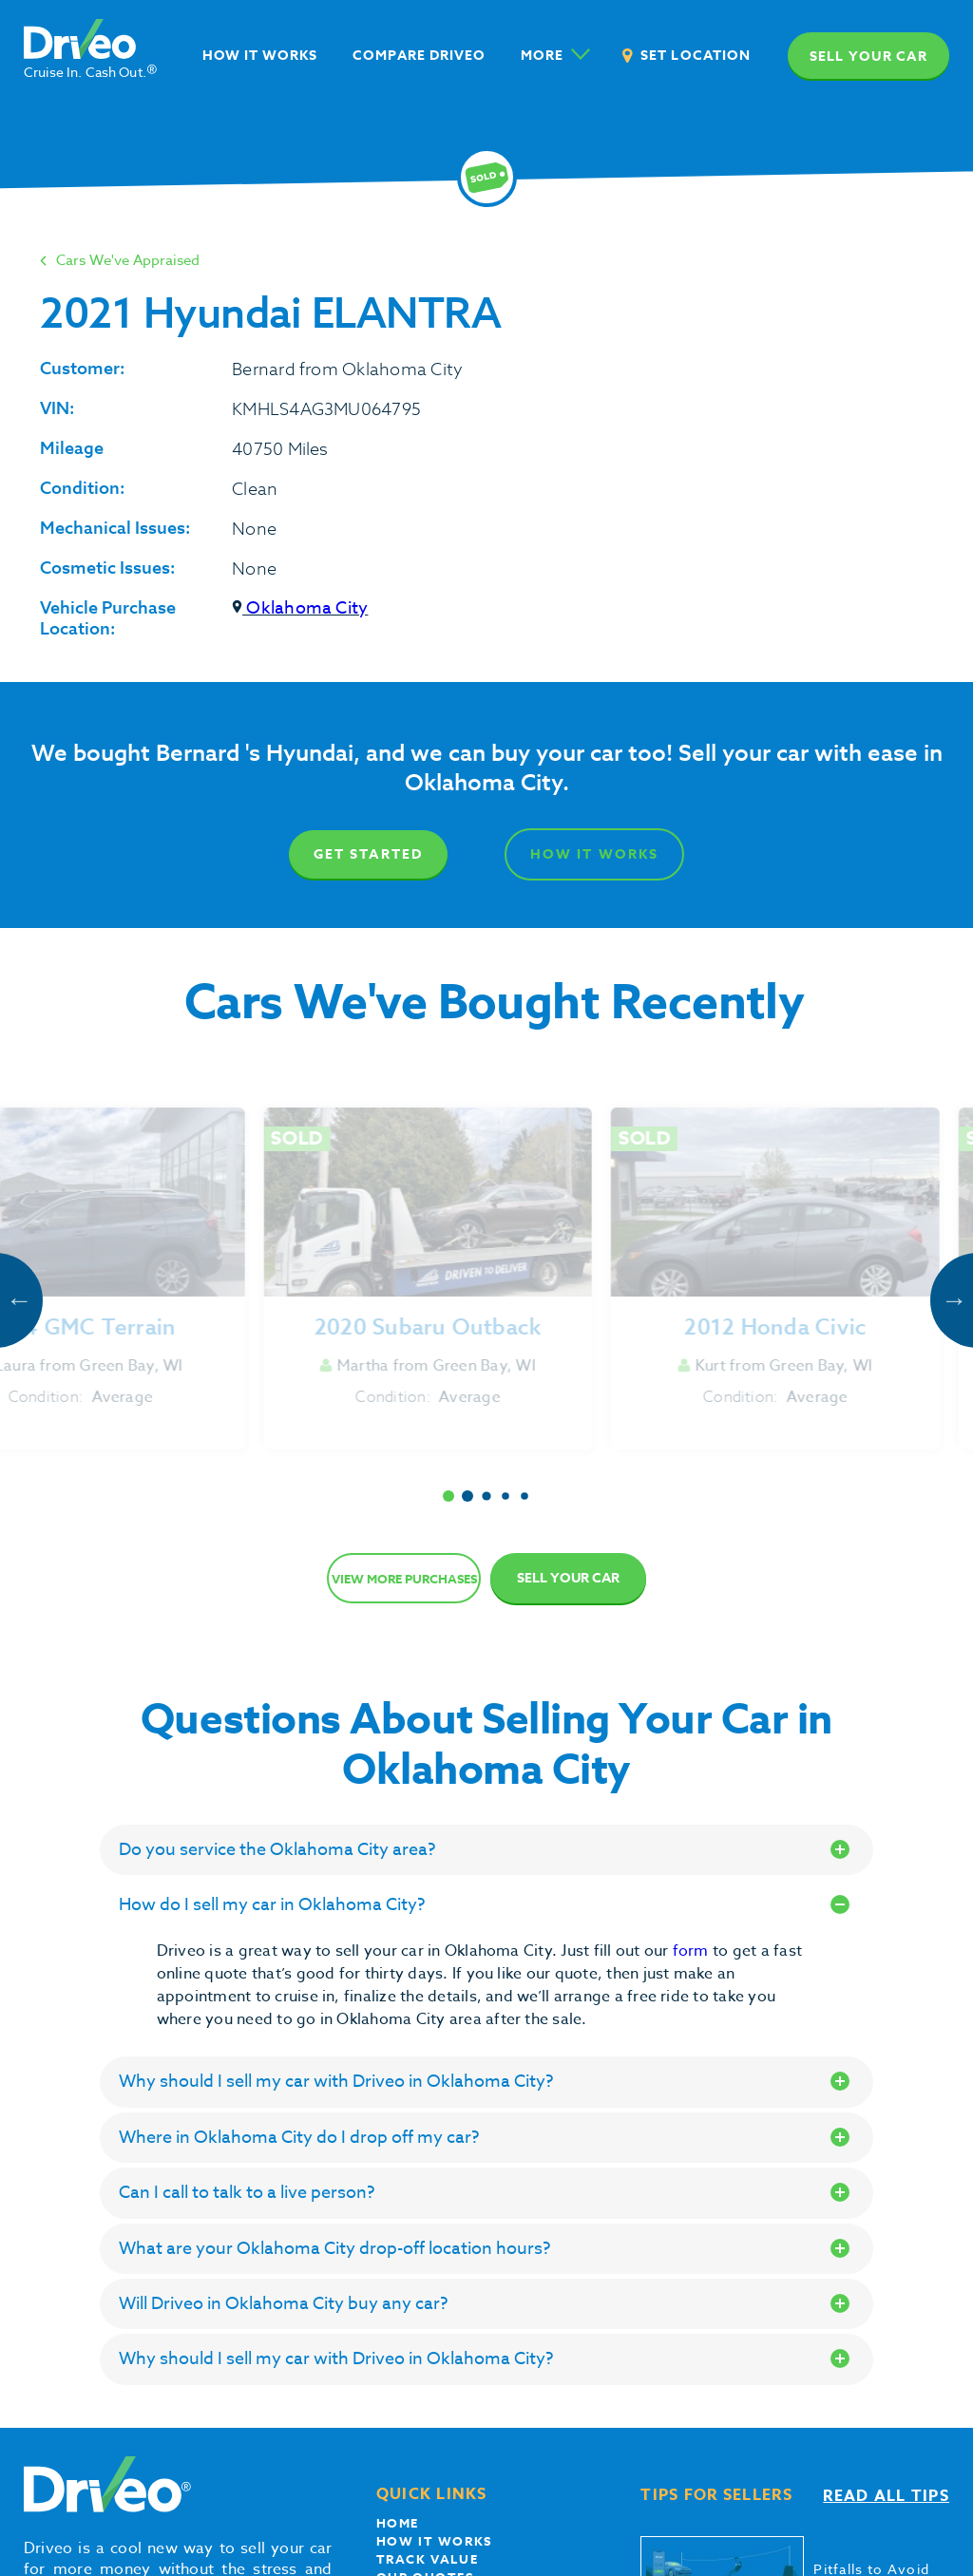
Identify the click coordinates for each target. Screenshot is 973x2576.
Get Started (368, 854)
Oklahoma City (300, 608)
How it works (434, 2540)
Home (397, 2522)
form (693, 1951)
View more (404, 1578)
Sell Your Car (568, 1578)
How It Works (595, 854)
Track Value (427, 2558)
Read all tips (886, 2496)
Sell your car (868, 56)
